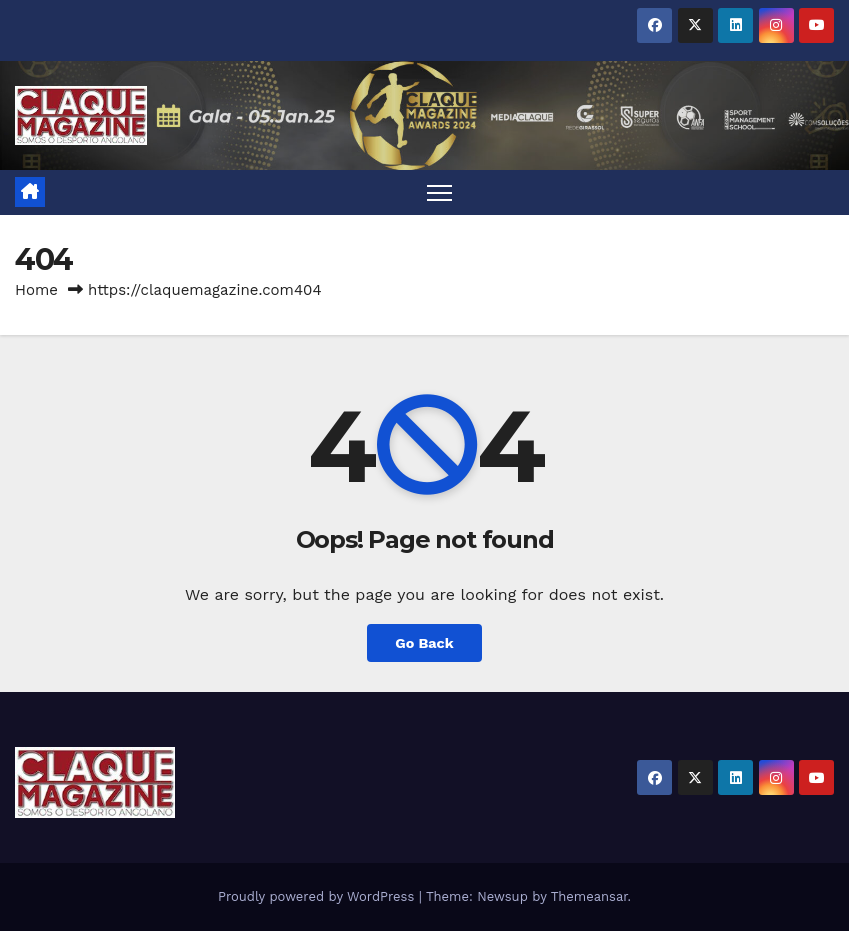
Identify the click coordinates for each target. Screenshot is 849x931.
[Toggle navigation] (439, 192)
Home (36, 290)
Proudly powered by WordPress (318, 896)
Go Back (424, 643)
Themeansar (589, 896)
